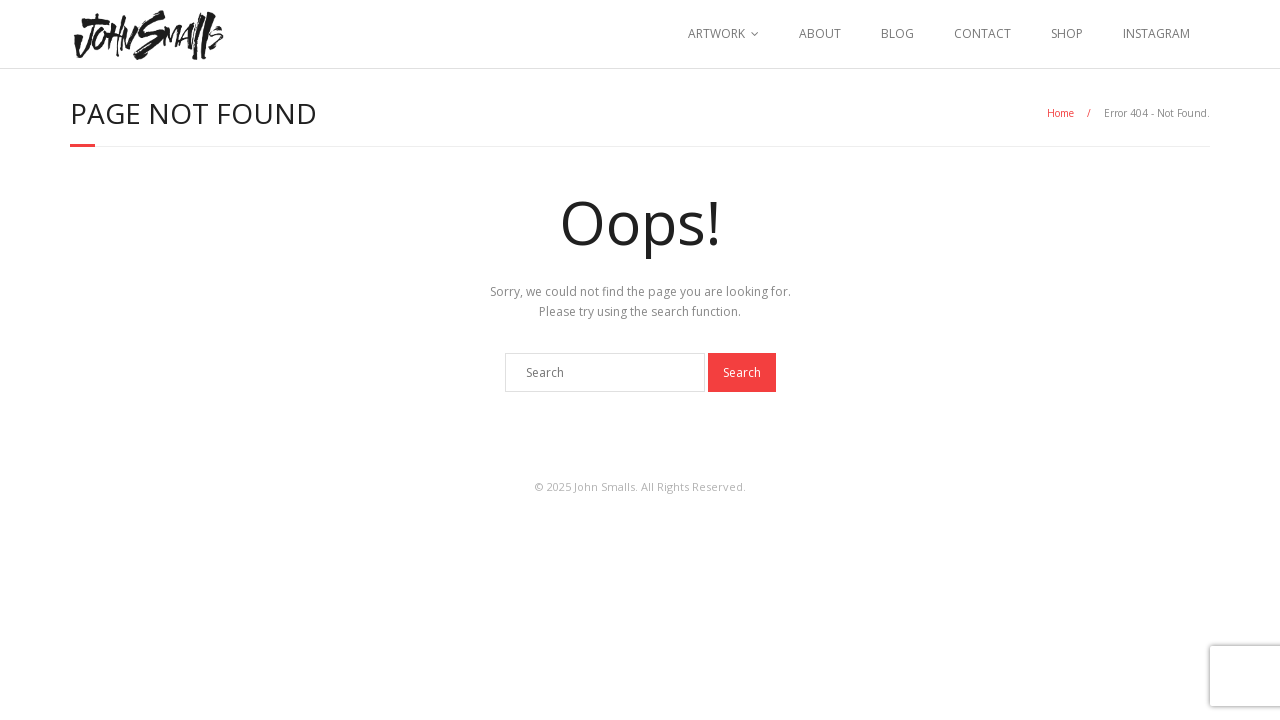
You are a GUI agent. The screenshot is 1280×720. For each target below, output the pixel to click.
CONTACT (982, 33)
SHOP (1067, 33)
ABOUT (820, 33)
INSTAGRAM (1156, 33)
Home (1060, 113)
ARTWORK (716, 33)
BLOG (897, 33)
